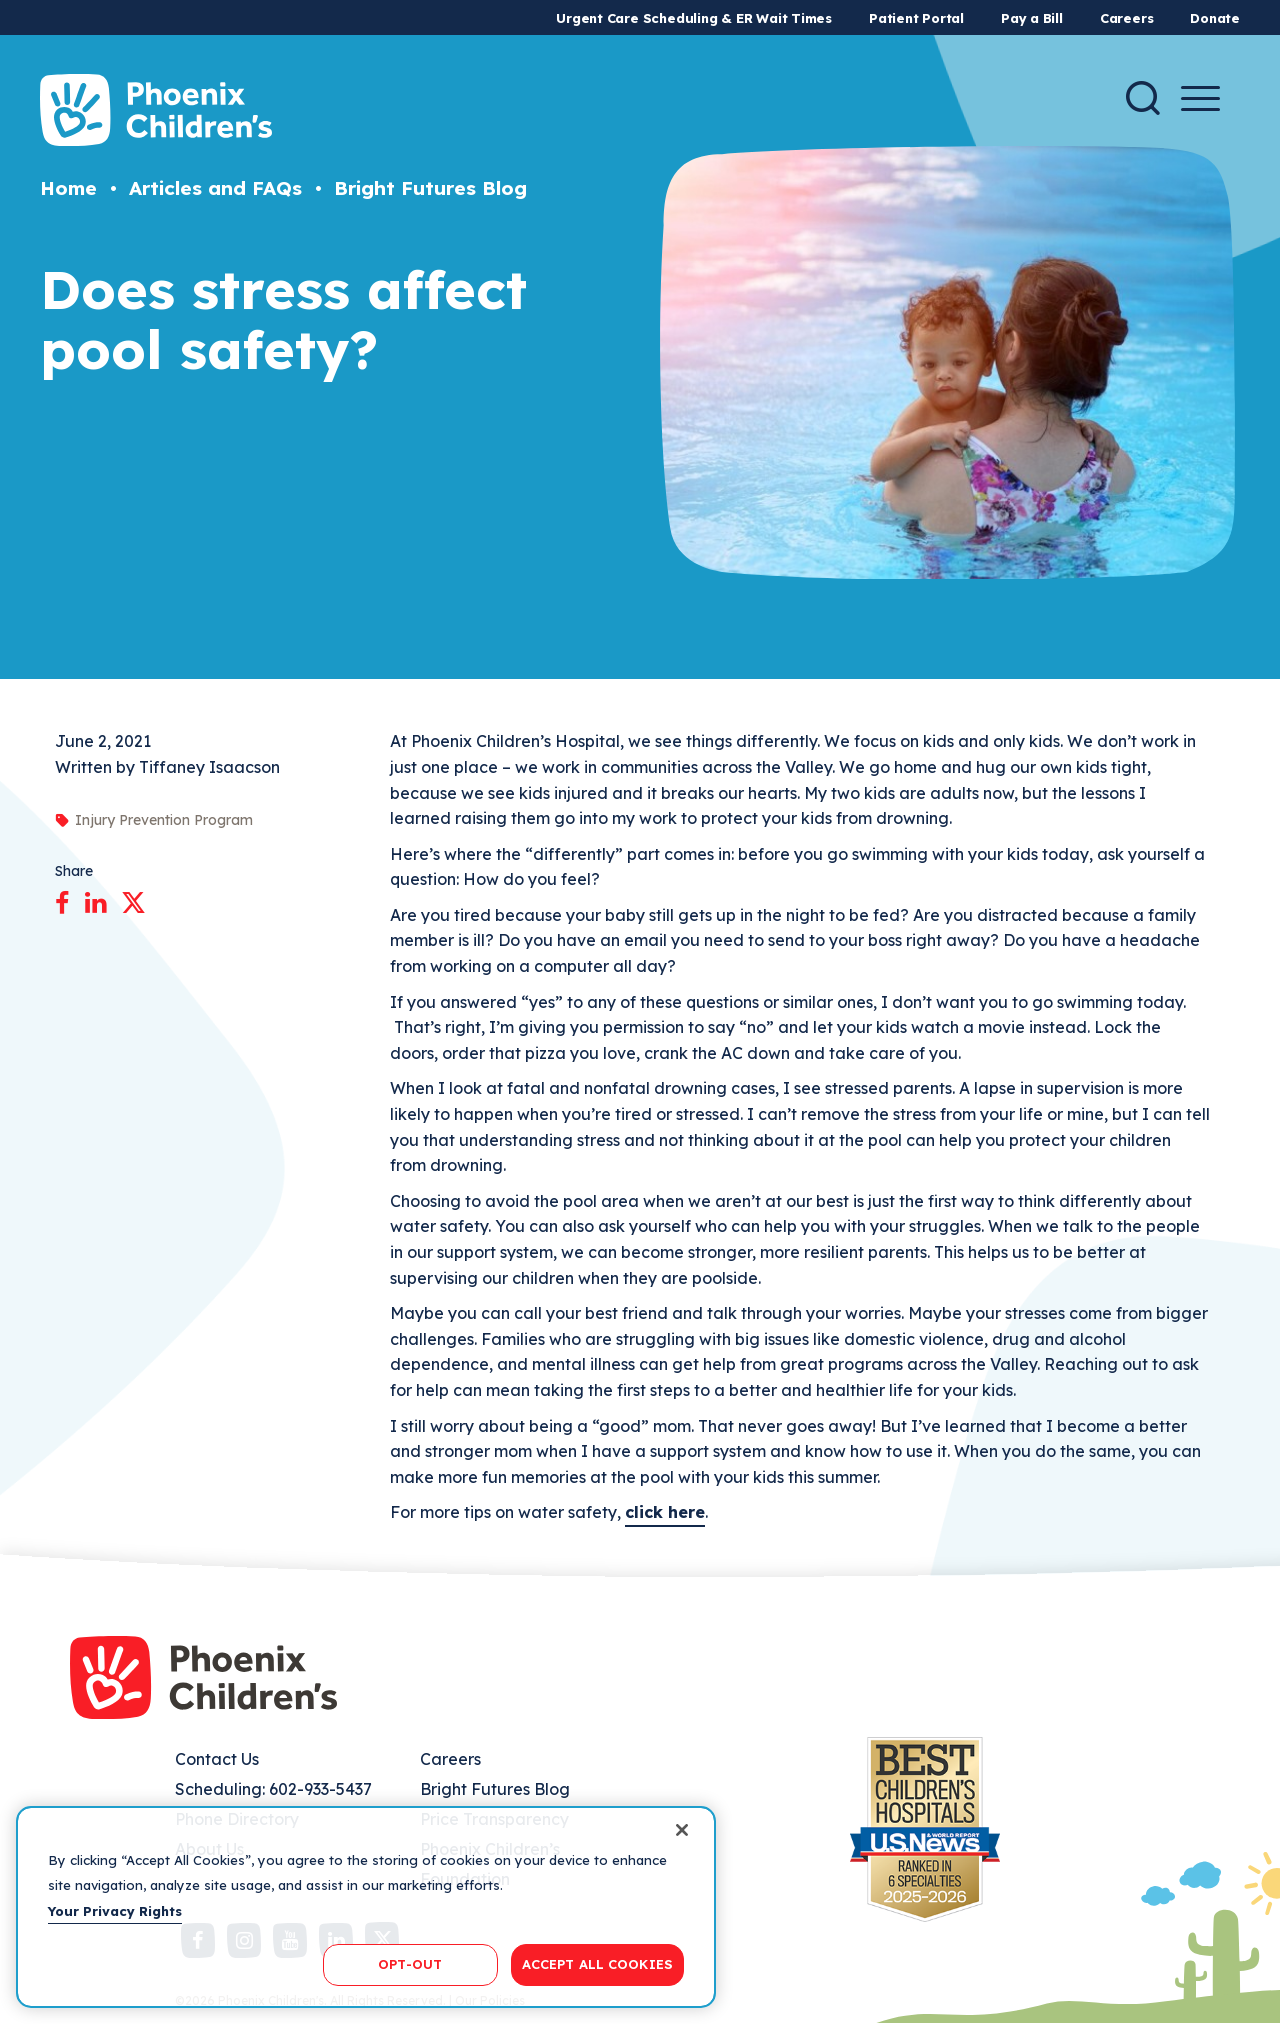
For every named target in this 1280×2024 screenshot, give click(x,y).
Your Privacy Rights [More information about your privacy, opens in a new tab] (115, 1911)
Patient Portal (916, 18)
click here (665, 1512)
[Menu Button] (1200, 98)
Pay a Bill (1032, 18)
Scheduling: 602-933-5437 (273, 1789)
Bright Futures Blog (430, 188)
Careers (1126, 18)
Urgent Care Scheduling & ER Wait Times (694, 18)
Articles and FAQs (215, 188)
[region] (366, 1907)
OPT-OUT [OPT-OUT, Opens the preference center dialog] (410, 1964)
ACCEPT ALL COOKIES (597, 1964)
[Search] (1143, 98)
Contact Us (217, 1759)
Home (68, 188)
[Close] (682, 1830)
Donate (1215, 18)
